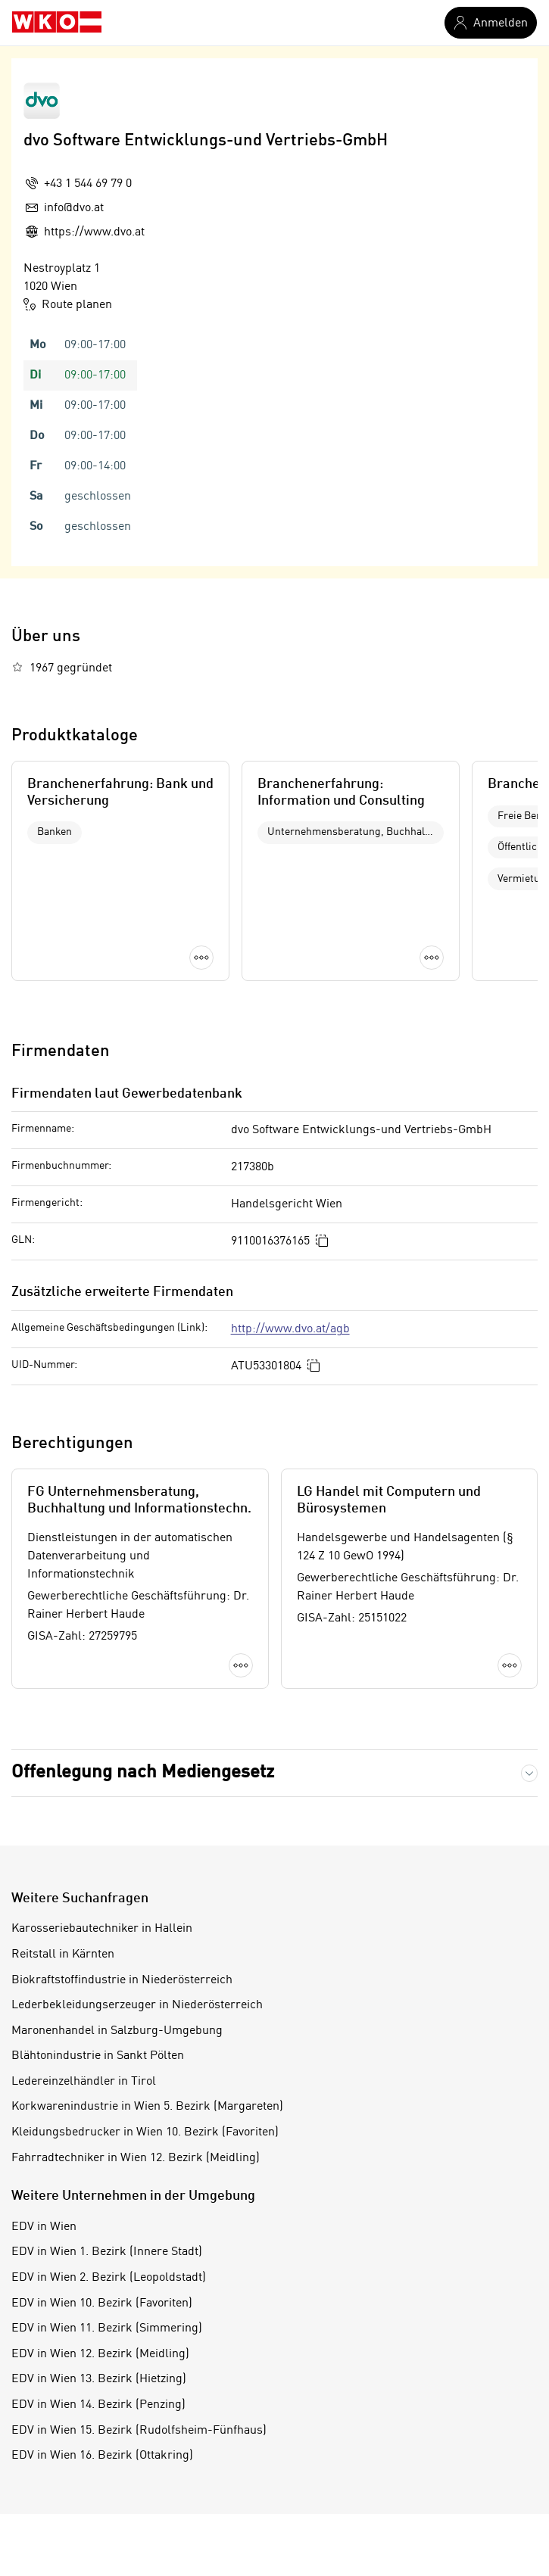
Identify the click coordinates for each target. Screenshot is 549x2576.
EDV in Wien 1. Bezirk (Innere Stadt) (106, 2252)
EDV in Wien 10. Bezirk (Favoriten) (101, 2303)
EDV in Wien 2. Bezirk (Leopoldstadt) (108, 2278)
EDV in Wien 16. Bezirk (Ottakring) (102, 2456)
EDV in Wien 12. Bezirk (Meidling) (100, 2354)
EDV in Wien (43, 2227)
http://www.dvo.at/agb (290, 1329)
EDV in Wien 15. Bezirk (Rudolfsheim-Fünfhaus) (139, 2431)
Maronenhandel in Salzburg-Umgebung (117, 2031)
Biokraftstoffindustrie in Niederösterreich (121, 1980)
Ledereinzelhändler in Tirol (83, 2082)
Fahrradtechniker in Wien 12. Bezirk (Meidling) (135, 2158)
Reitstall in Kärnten (62, 1954)
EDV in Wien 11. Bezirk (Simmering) (106, 2328)
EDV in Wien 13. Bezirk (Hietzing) (98, 2379)
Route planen (67, 304)
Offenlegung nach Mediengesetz (142, 1773)
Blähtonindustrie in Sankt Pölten (97, 2056)
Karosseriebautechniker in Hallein (101, 1929)
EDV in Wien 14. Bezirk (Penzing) (98, 2405)
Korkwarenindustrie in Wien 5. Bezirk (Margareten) (147, 2107)
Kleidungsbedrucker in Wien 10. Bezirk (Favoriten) (145, 2132)
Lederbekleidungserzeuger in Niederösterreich (137, 2005)
